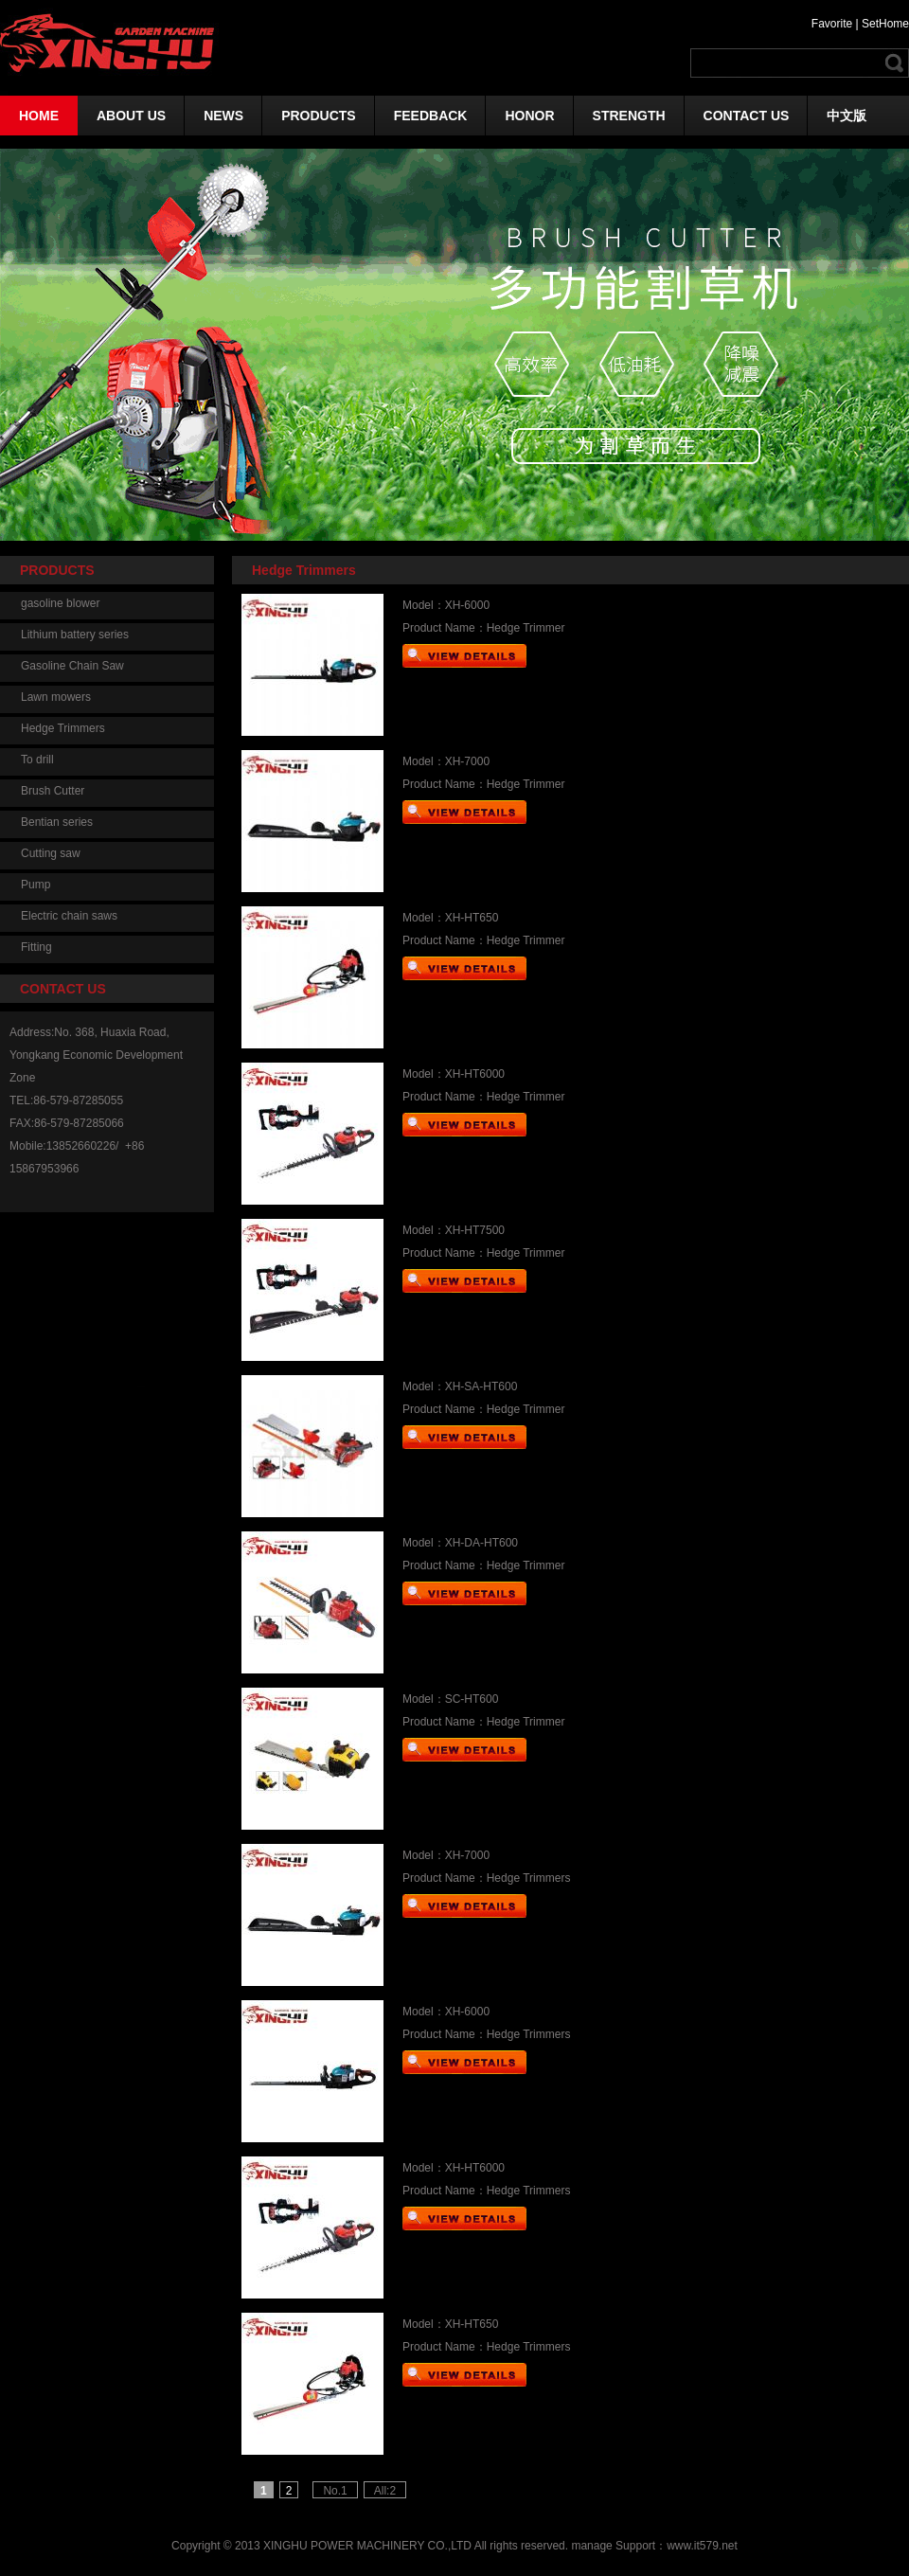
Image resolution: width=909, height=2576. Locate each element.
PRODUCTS (318, 115)
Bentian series (57, 822)
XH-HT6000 (475, 1074)
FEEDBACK (431, 115)
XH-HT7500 (475, 1230)
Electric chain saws (69, 915)
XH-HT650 (472, 917)
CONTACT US (747, 115)
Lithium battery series (75, 634)
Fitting (36, 947)
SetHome (885, 23)
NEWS (223, 115)
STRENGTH (629, 115)
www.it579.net (702, 2545)
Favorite (831, 23)
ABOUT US (131, 115)
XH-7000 (467, 761)
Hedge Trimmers (63, 728)
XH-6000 (467, 605)
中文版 (846, 115)
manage (591, 2545)
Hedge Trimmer (526, 628)
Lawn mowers (56, 697)
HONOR (529, 115)
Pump (35, 884)
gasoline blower (60, 603)
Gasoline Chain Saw (72, 665)
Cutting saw (50, 853)
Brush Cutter (52, 790)
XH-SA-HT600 (481, 1386)
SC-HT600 (472, 1699)
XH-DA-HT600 (481, 1542)
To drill (37, 759)
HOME (39, 115)
